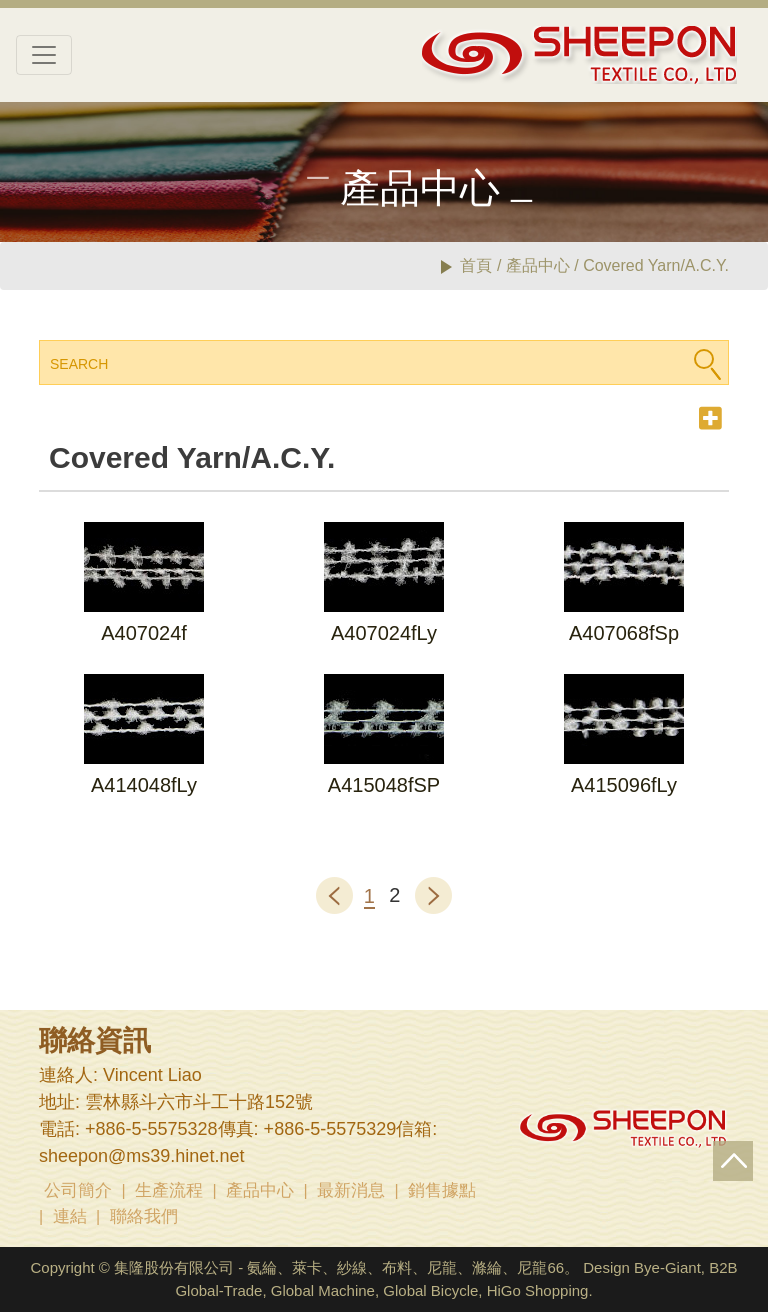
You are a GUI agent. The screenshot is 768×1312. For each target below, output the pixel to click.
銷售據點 (442, 1190)
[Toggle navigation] (44, 55)
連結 (70, 1216)
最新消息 (351, 1190)
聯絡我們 (144, 1216)
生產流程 (169, 1190)
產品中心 (260, 1190)
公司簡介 (78, 1190)
